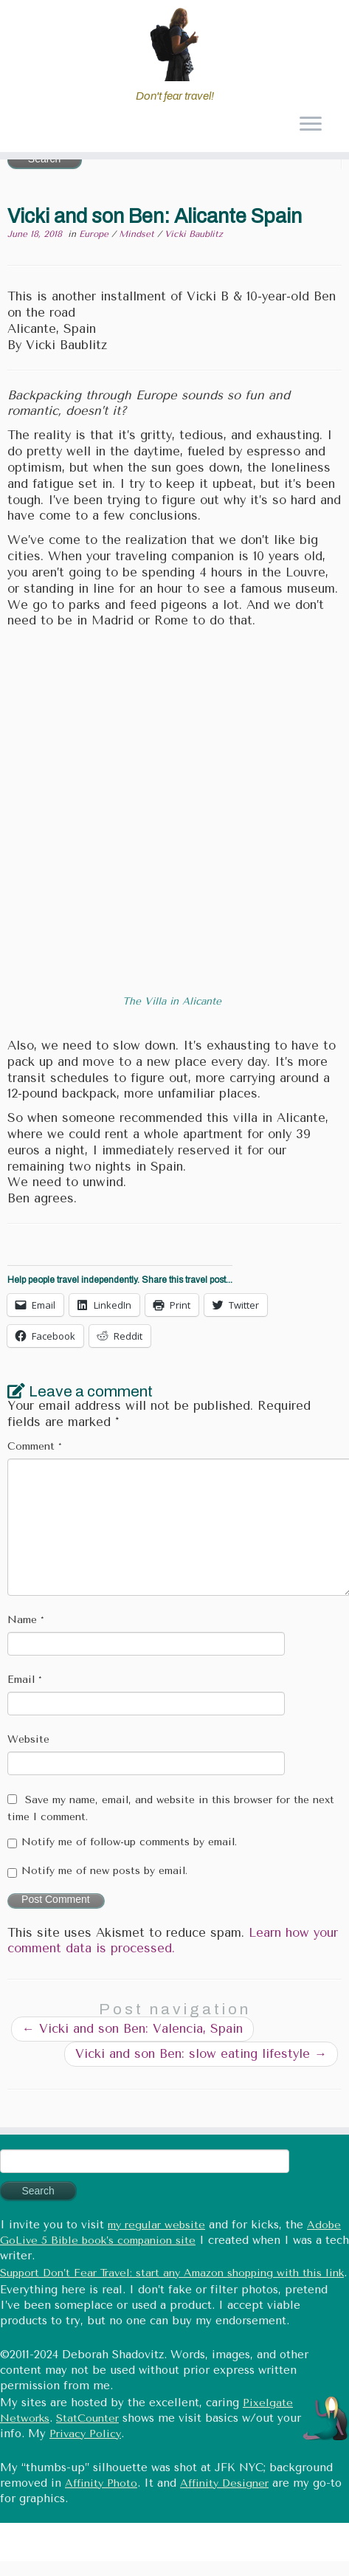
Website (28, 1739)
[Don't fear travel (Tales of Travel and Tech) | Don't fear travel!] (174, 44)
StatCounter (87, 2418)
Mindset (138, 234)
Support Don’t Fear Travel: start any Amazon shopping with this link (172, 2273)
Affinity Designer (224, 2483)
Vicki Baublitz (194, 234)
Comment (34, 1446)
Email (24, 1679)
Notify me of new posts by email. (104, 1870)
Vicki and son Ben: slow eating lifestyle (201, 2054)
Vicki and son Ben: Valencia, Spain (132, 2029)
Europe (95, 234)
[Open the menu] (310, 125)
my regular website (156, 2225)
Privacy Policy (85, 2434)
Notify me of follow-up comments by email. (129, 1842)
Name (25, 1620)
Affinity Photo (101, 2483)
